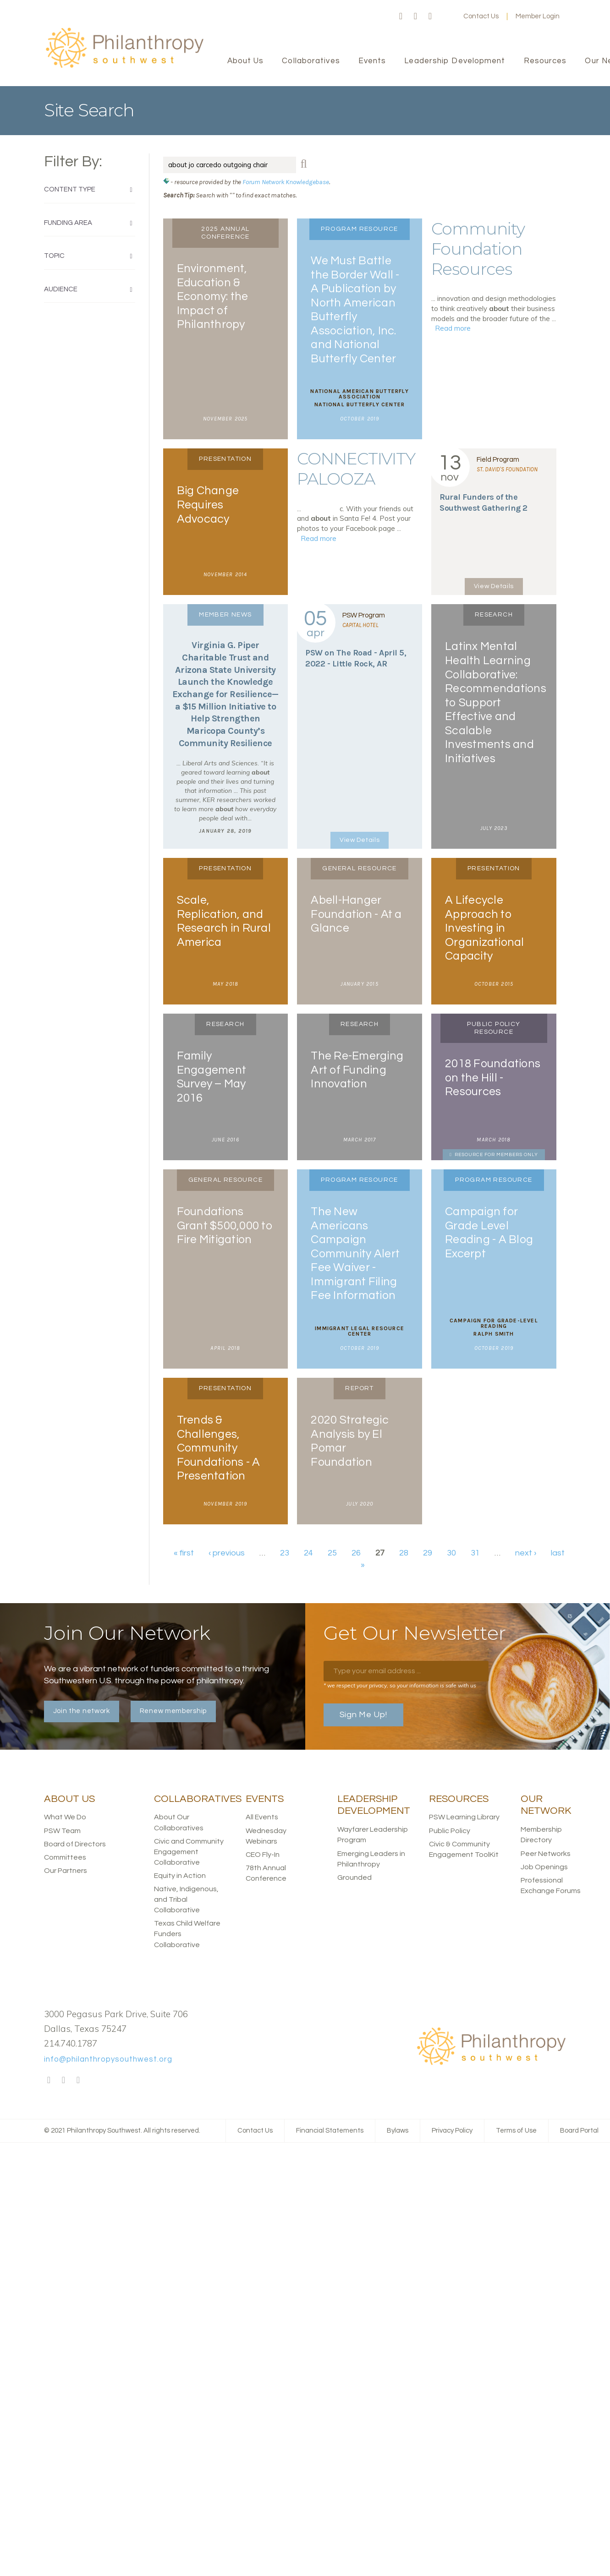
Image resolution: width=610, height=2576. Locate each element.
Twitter (416, 16)
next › (525, 1553)
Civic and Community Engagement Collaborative (189, 1852)
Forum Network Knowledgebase (285, 182)
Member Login (538, 16)
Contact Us (481, 16)
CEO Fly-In (263, 1854)
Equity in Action (180, 1875)
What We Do (65, 1817)
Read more (453, 328)
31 (475, 1553)
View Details (494, 586)
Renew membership (173, 1711)
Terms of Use (516, 2130)
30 (451, 1553)
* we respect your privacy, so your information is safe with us (400, 1685)
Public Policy (449, 1830)
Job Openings (544, 1867)
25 (332, 1553)
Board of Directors (75, 1844)
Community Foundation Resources (478, 248)
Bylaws (397, 2130)
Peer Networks (546, 1853)
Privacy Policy (452, 2130)
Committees (65, 1857)
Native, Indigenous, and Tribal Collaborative (186, 1899)
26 (356, 1553)
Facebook (401, 16)
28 (403, 1553)
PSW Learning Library (464, 1817)
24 (308, 1553)
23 (284, 1553)
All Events (262, 1817)
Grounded (354, 1877)
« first (184, 1553)
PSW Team (62, 1830)
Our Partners (65, 1870)
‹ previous (227, 1553)
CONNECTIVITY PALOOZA (356, 468)
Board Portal (579, 2130)
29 (427, 1553)
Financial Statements (329, 2130)
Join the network (81, 1711)
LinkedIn (430, 16)
